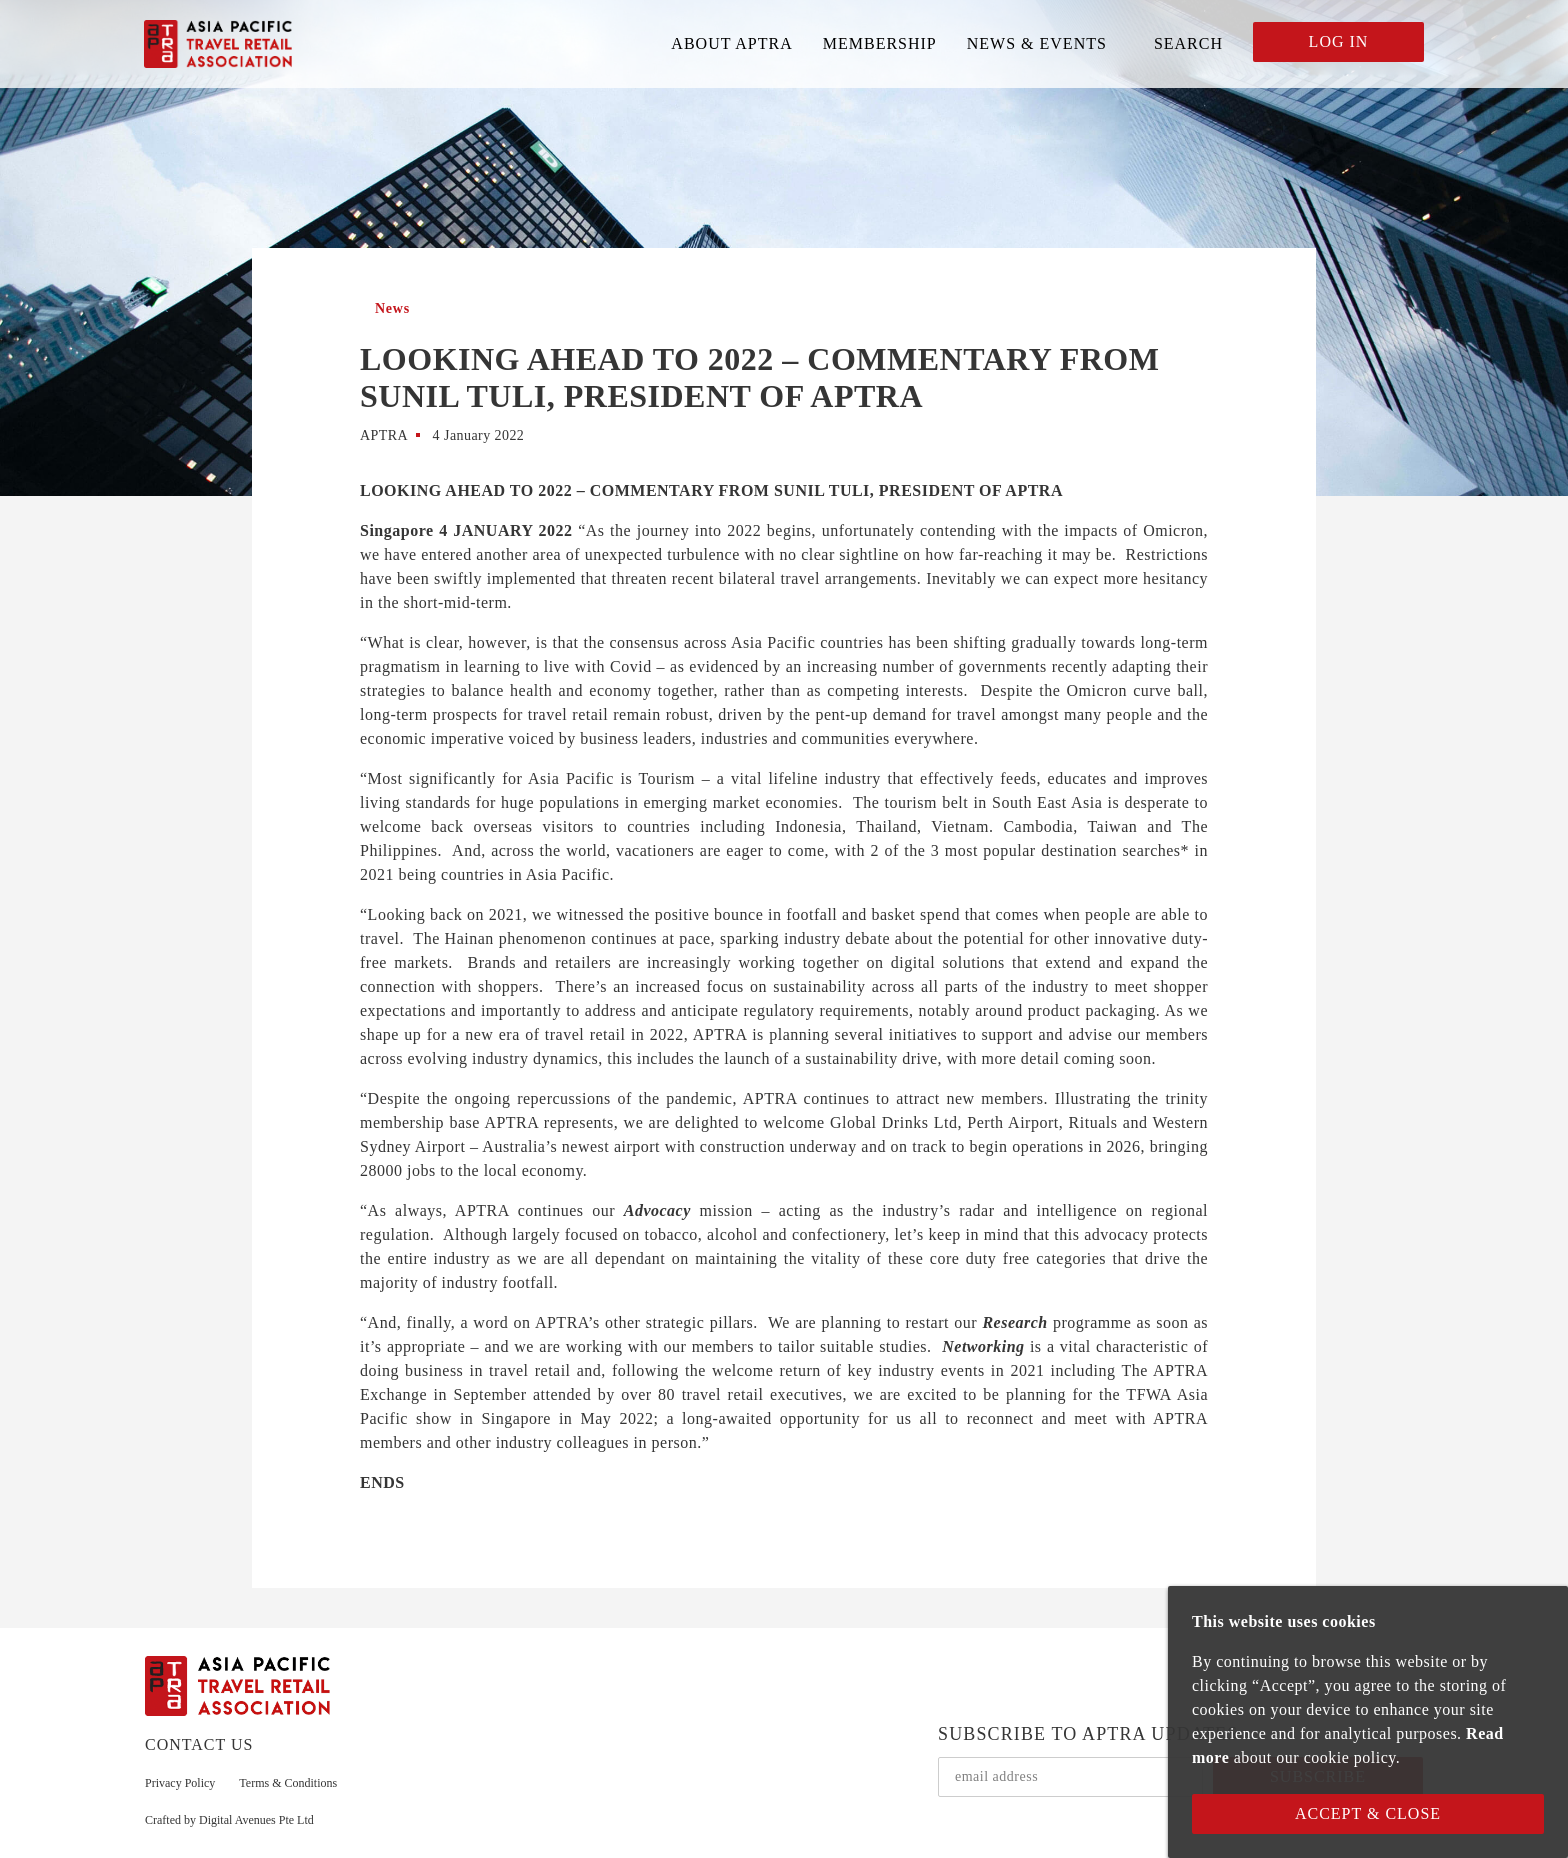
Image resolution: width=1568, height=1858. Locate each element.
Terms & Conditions (288, 1783)
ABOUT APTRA (731, 43)
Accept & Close (1368, 1813)
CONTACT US (199, 1744)
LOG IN (1339, 41)
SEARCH (1188, 43)
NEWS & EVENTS (1037, 43)
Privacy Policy (180, 1783)
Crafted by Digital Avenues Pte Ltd (229, 1820)
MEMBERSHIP (880, 43)
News (392, 308)
